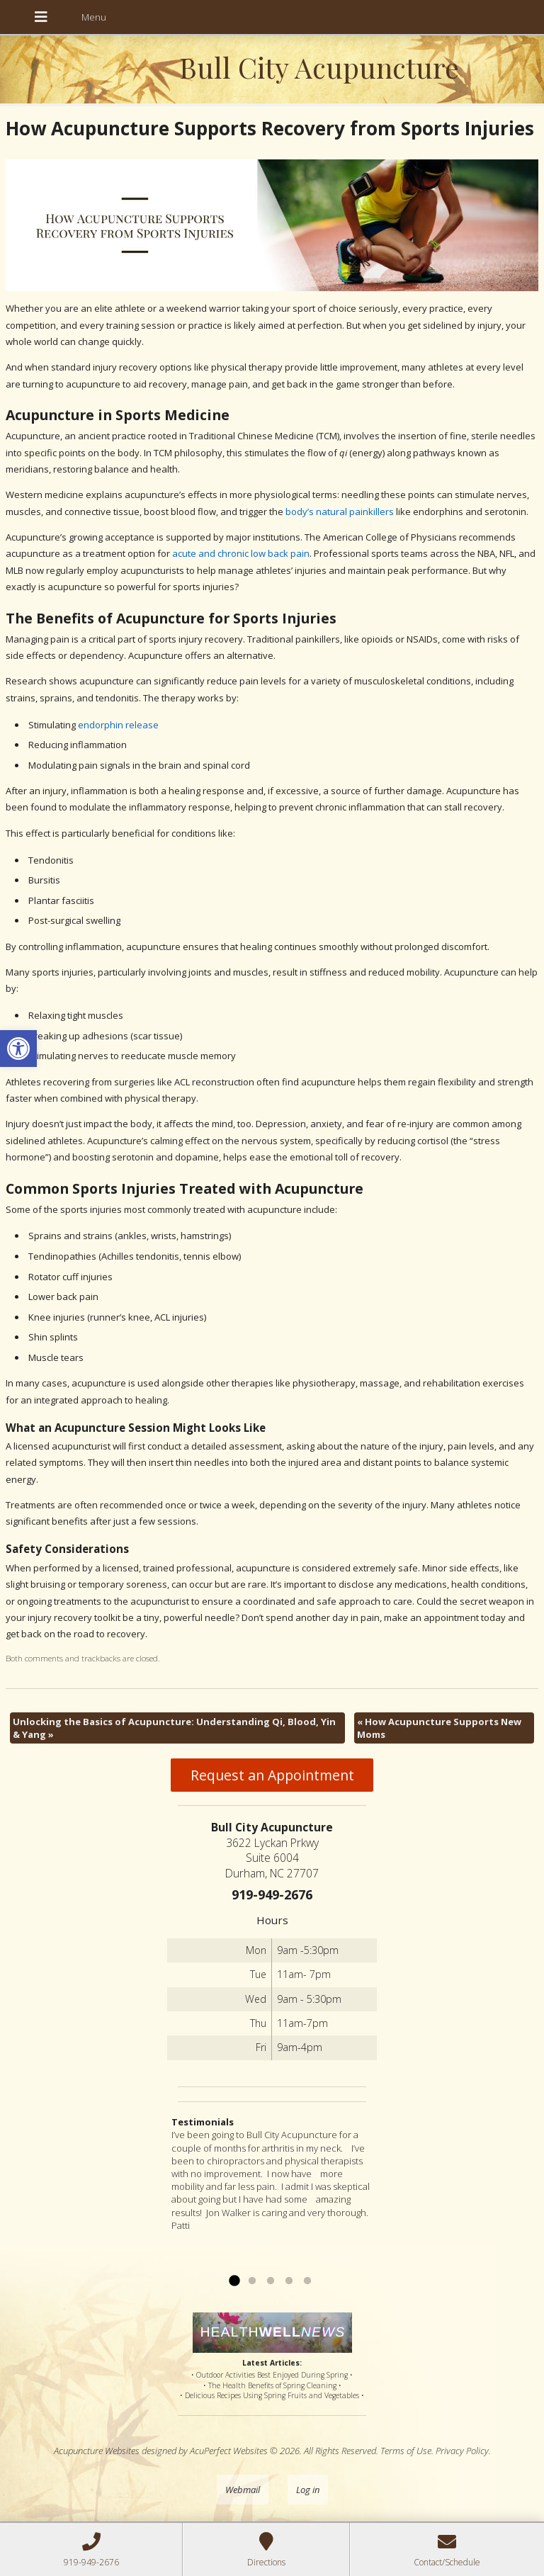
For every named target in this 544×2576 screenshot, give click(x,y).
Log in (307, 2489)
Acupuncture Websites (97, 2450)
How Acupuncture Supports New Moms (439, 1728)
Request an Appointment (272, 1775)
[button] (18, 1048)
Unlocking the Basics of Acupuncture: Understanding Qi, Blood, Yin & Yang (174, 1728)
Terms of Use (405, 2450)
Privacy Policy (462, 2450)
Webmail (242, 2489)
